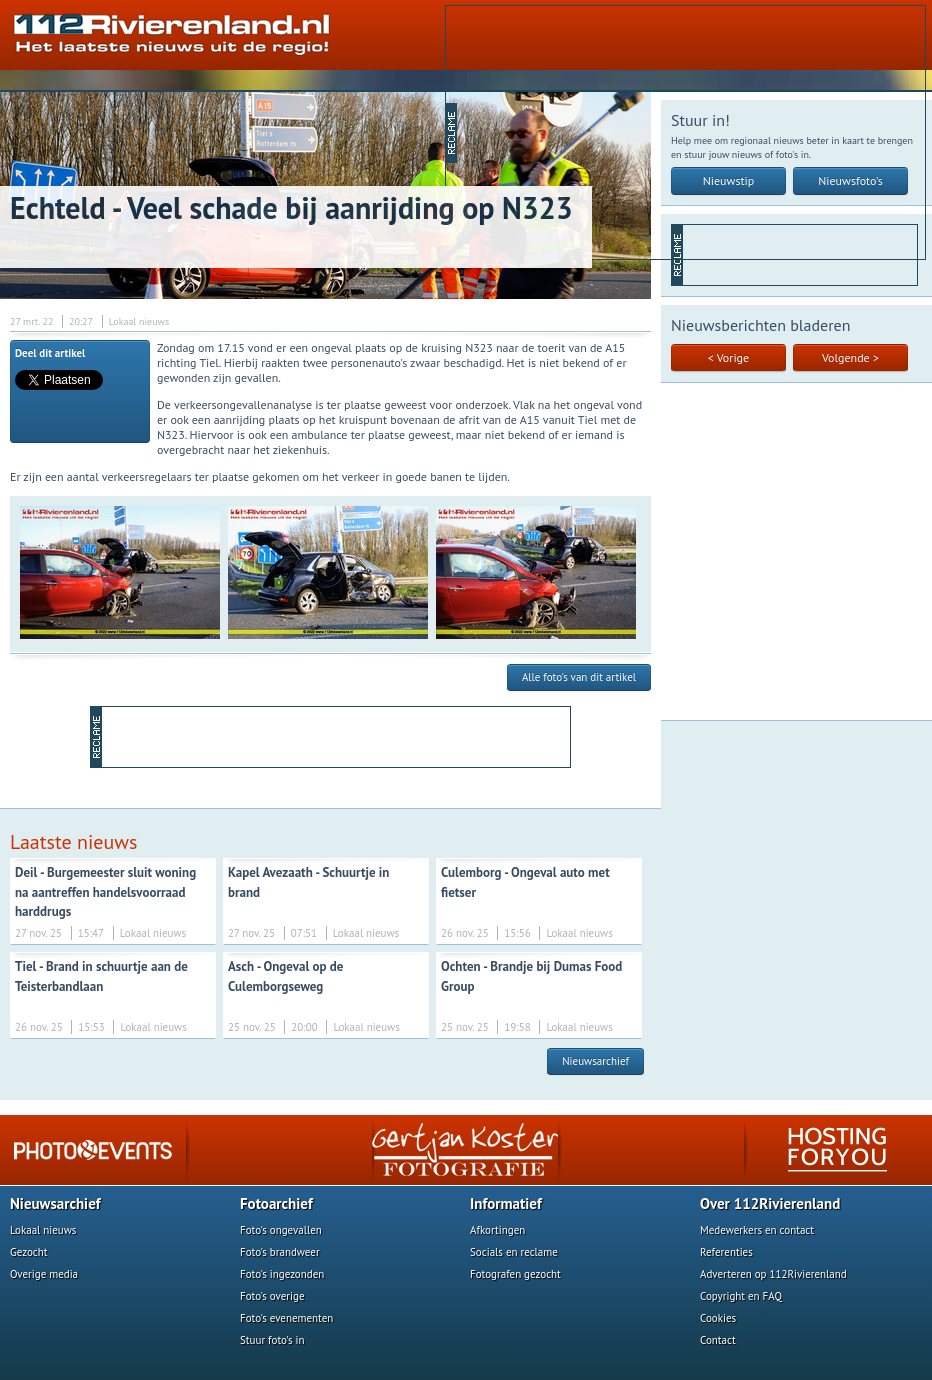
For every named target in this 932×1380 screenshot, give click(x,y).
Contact (718, 1340)
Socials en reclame (514, 1252)
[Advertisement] (612, 131)
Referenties (726, 1252)
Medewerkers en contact (757, 1230)
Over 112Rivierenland (770, 1203)
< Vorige (728, 357)
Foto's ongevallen (281, 1230)
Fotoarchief (276, 1203)
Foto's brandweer (280, 1252)
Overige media (44, 1274)
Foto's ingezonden (282, 1274)
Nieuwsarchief (595, 1061)
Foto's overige (272, 1296)
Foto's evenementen (286, 1318)
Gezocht (29, 1252)
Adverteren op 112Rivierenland (773, 1274)
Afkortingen (497, 1230)
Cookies (718, 1318)
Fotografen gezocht (515, 1274)
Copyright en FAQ (741, 1296)
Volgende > (850, 357)
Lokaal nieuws (43, 1230)
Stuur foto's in (272, 1340)
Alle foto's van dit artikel (579, 677)
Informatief (506, 1203)
